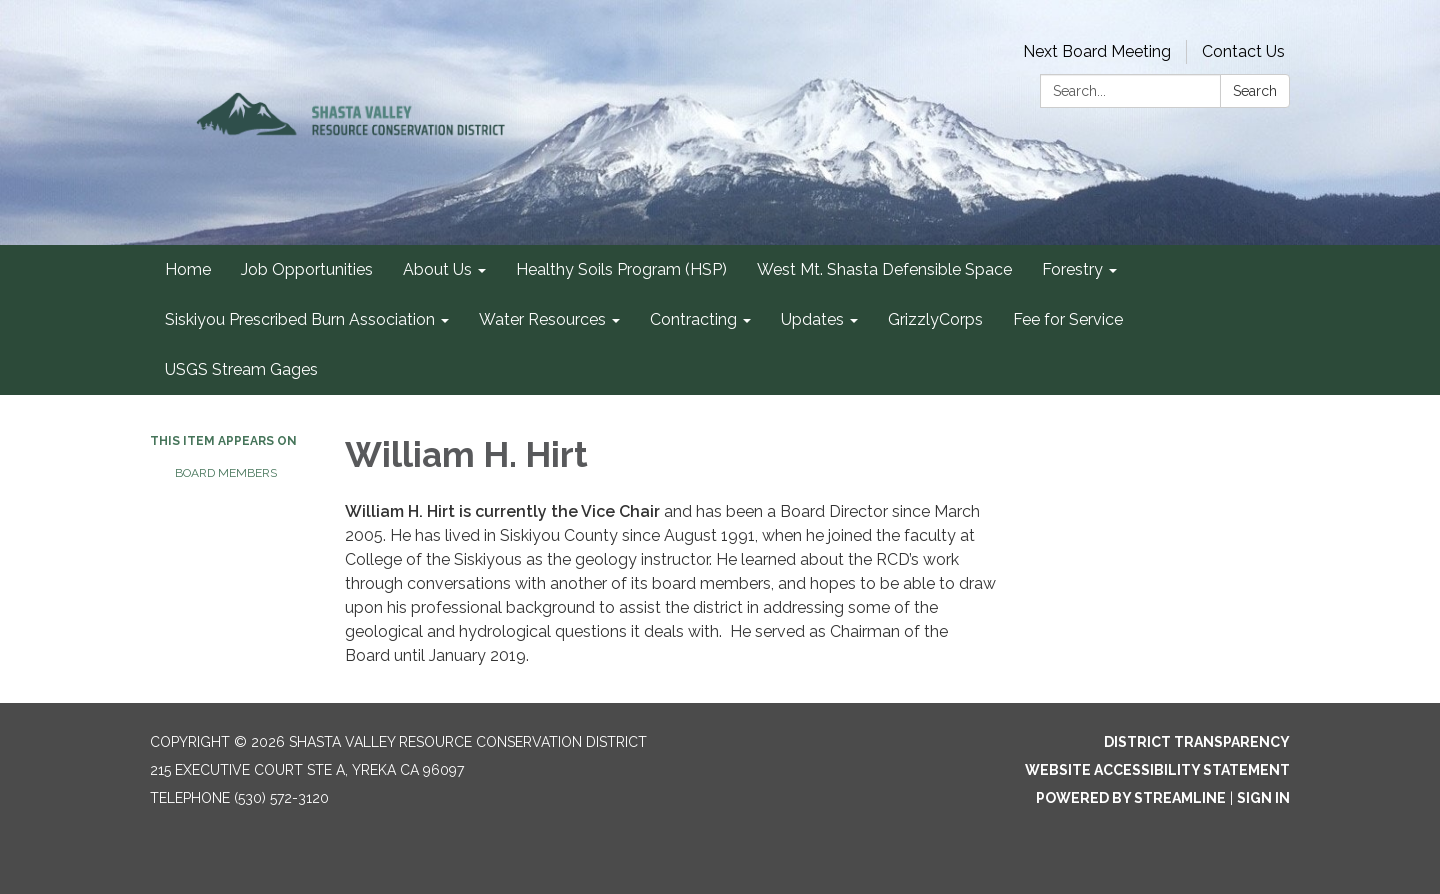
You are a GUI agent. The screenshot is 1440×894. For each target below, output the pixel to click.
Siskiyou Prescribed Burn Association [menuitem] (300, 319)
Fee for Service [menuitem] (1068, 319)
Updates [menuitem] (812, 319)
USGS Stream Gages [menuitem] (241, 369)
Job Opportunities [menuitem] (307, 269)
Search (1255, 91)
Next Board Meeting (1097, 51)
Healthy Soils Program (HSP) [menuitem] (621, 269)
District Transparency (1197, 742)
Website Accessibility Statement (1157, 770)
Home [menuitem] (188, 269)
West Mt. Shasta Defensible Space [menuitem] (884, 269)
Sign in (1263, 798)
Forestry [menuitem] (1072, 269)
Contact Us (1243, 51)
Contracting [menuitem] (693, 319)
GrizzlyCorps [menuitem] (935, 319)
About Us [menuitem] (437, 269)
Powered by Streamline (1131, 798)
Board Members (226, 473)
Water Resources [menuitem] (542, 319)
